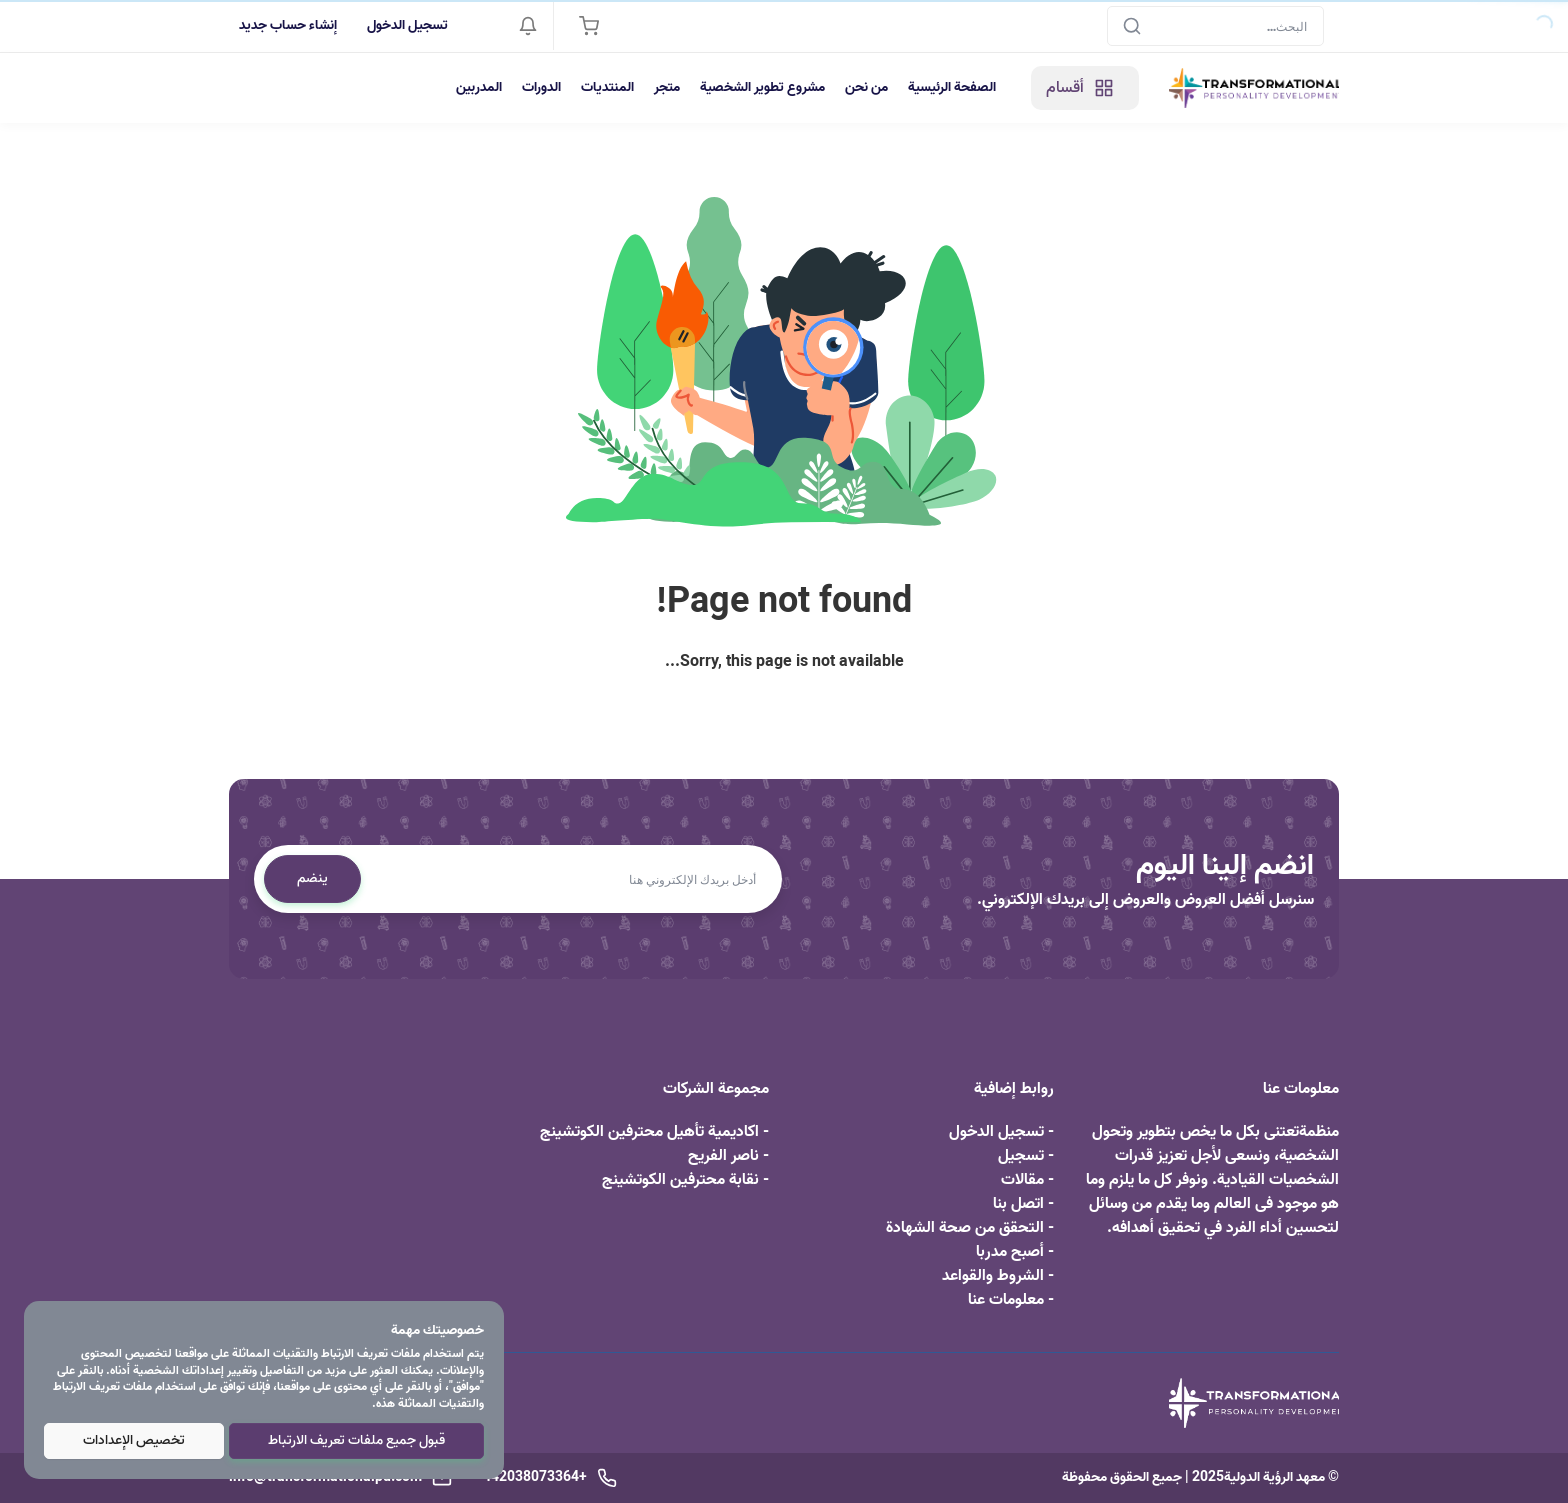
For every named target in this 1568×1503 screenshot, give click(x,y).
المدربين (479, 87)
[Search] (1215, 26)
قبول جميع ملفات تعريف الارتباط (356, 1440)
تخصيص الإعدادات (134, 1440)
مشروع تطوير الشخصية (762, 87)
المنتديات (607, 87)
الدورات (541, 87)
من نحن (866, 87)
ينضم (312, 878)
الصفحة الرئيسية (952, 87)
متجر (667, 87)
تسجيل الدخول (407, 25)
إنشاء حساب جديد (288, 25)
